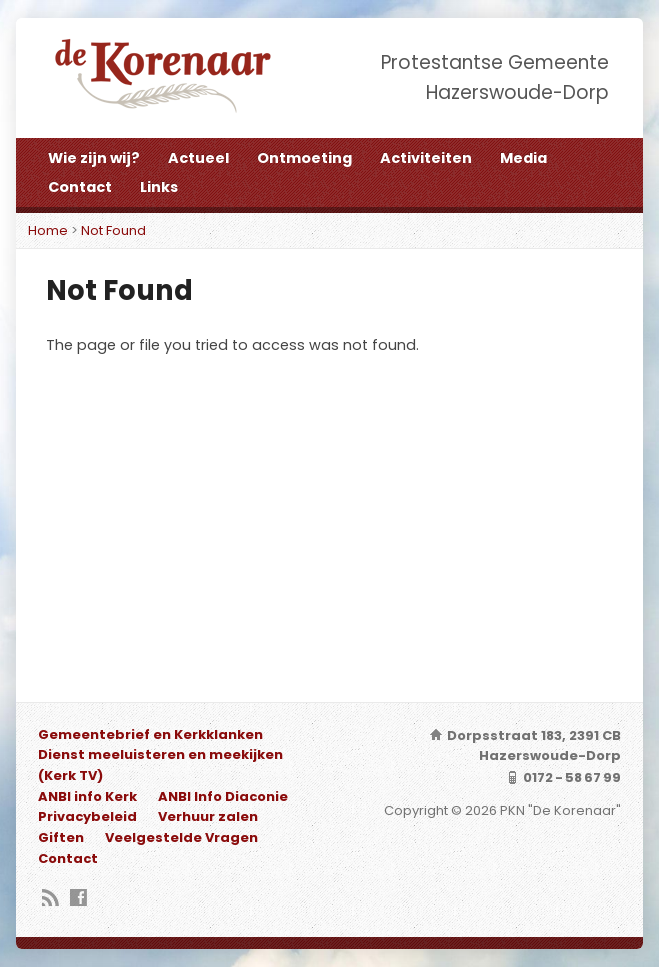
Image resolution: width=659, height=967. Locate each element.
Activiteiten (426, 158)
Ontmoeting (304, 158)
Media (523, 158)
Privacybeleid (87, 816)
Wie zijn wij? (94, 158)
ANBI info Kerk (87, 796)
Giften (61, 837)
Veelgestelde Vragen (181, 837)
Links (159, 187)
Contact (80, 187)
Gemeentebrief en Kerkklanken (150, 734)
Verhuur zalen (208, 816)
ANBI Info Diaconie (223, 796)
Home (48, 230)
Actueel (198, 158)
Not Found (113, 230)
